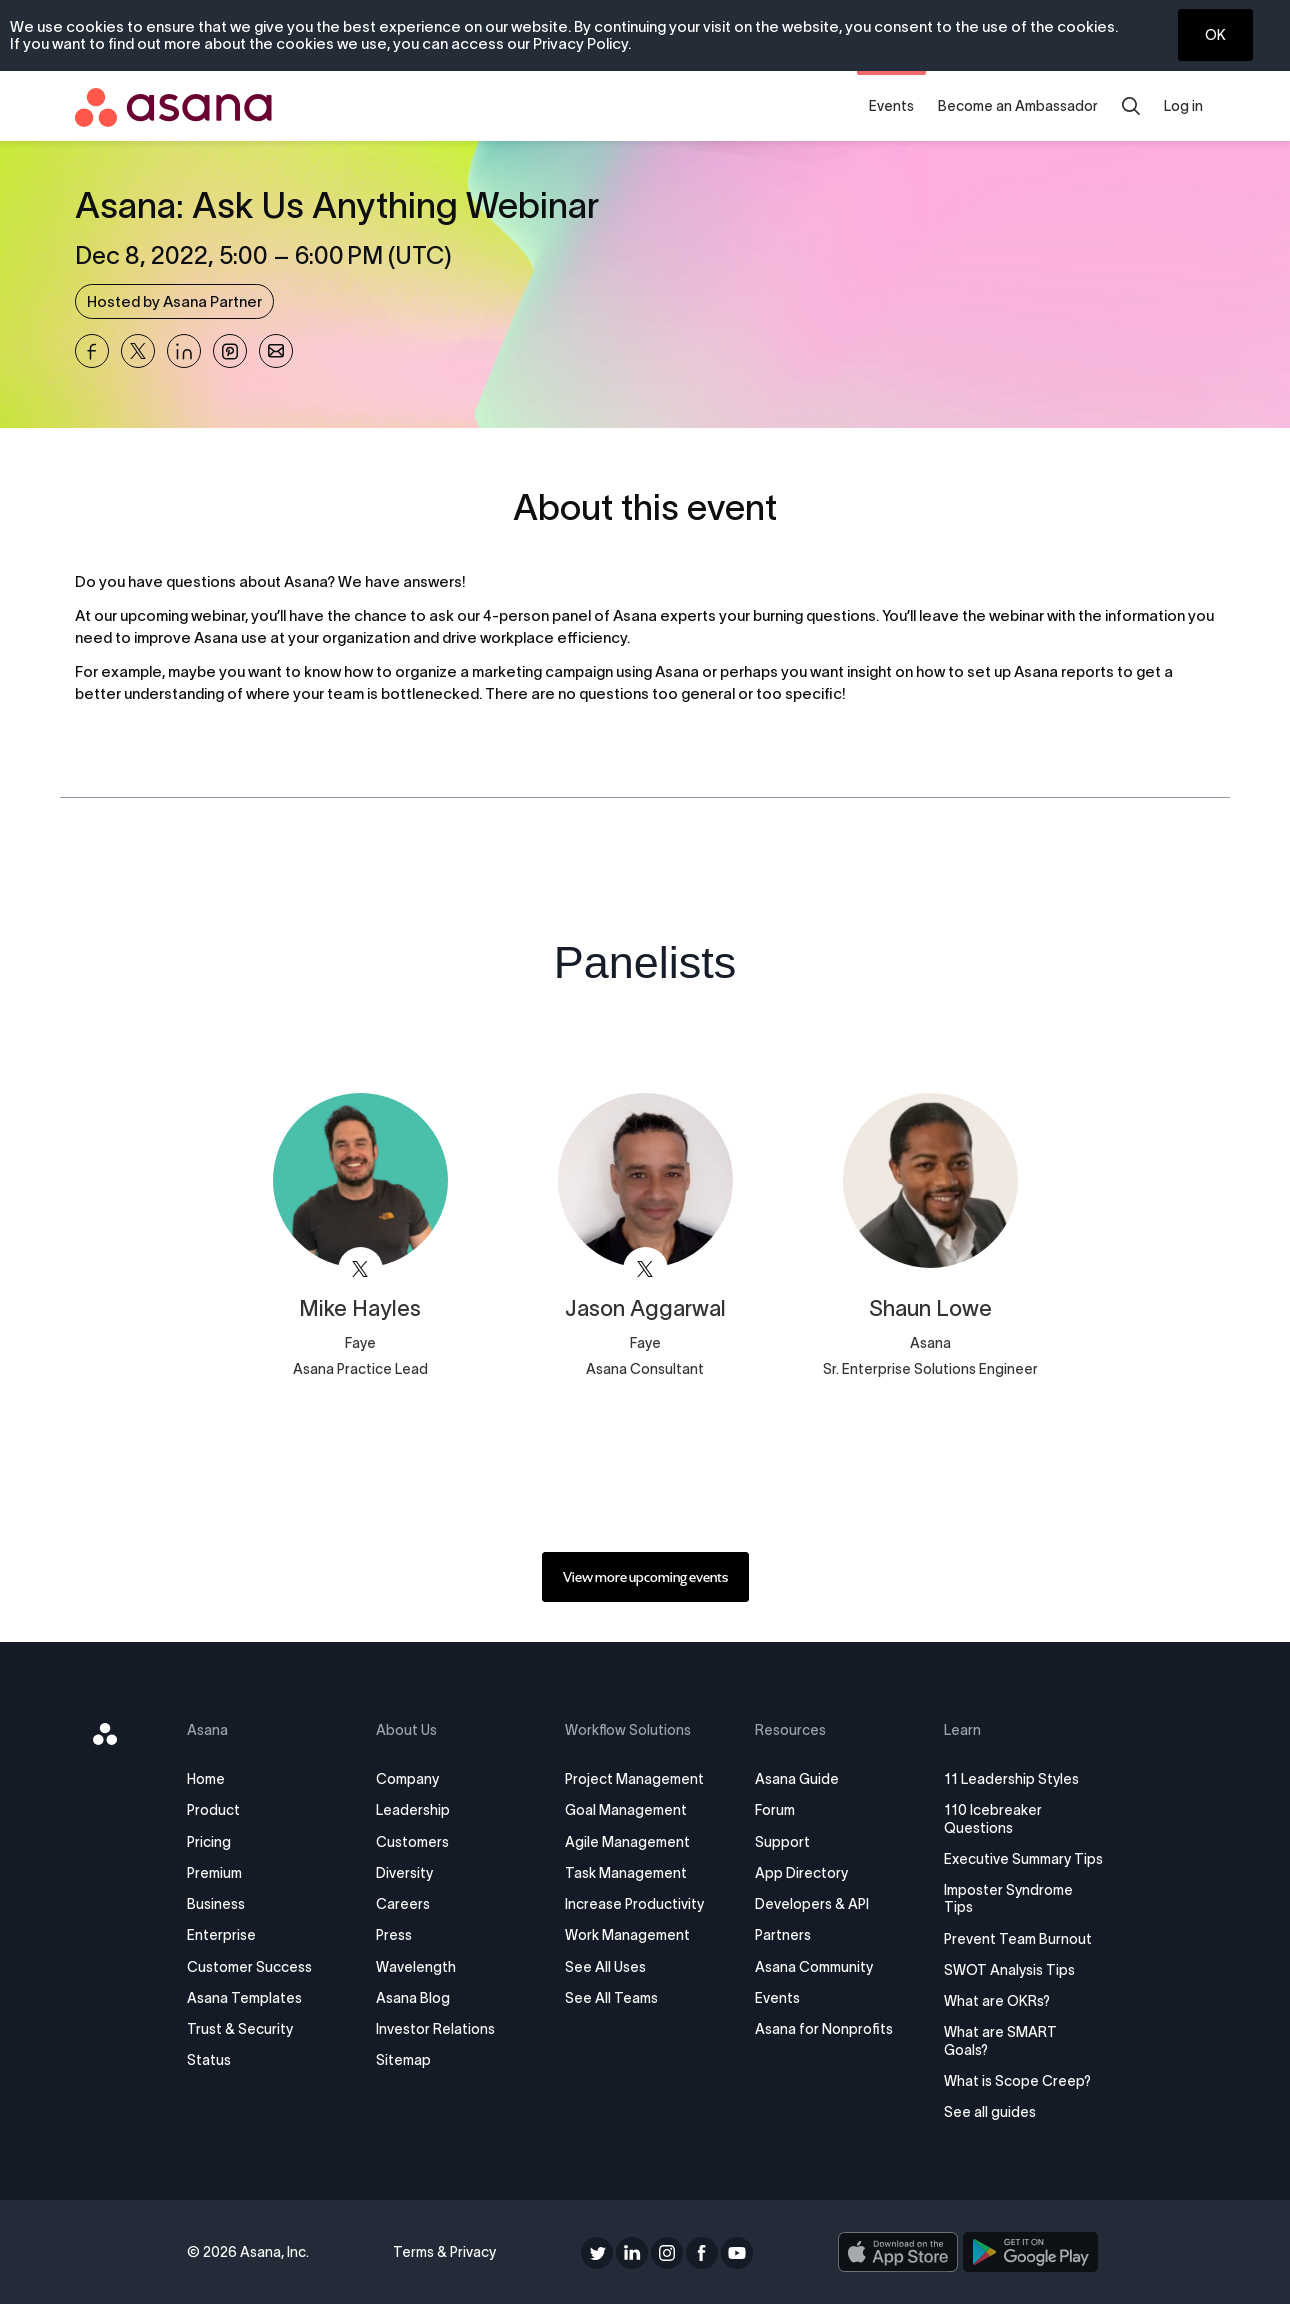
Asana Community (813, 1967)
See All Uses (606, 1967)
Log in (1183, 106)
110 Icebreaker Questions (992, 1818)
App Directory (800, 1873)
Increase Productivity (635, 1904)
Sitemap (404, 2060)
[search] (1131, 106)
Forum (774, 1810)
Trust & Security (241, 2029)
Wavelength (417, 1967)
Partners (782, 1935)
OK (1215, 35)
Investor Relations (436, 2029)
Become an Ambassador (1018, 106)
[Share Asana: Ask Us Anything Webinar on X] (138, 351)
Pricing (210, 1842)
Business (217, 1904)
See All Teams (612, 1998)
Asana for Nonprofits (823, 2029)
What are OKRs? (996, 2018)
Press (395, 1935)
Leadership (414, 1810)
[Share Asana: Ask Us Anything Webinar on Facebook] (92, 351)
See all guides (989, 2129)
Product (214, 1810)
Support (781, 1842)
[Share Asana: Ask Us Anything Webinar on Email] (276, 351)
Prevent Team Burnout (1017, 1956)
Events (891, 106)
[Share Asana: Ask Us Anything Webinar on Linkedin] (184, 351)
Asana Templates (245, 1998)
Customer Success (250, 1967)
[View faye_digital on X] (360, 1269)
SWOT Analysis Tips (1008, 1987)
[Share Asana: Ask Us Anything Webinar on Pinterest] (230, 351)
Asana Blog (414, 1998)
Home (207, 1779)
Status (210, 2060)
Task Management (627, 1873)
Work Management (628, 1935)
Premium (215, 1873)
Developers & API (811, 1904)
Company (408, 1779)
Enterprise (222, 1935)
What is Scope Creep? (1016, 2098)
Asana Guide (796, 1779)
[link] (645, 1577)
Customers (413, 1842)
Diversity (405, 1873)
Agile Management (628, 1842)
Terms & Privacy (444, 2270)
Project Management (635, 1779)
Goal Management (627, 1810)
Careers (404, 1904)
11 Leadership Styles (1010, 1779)
